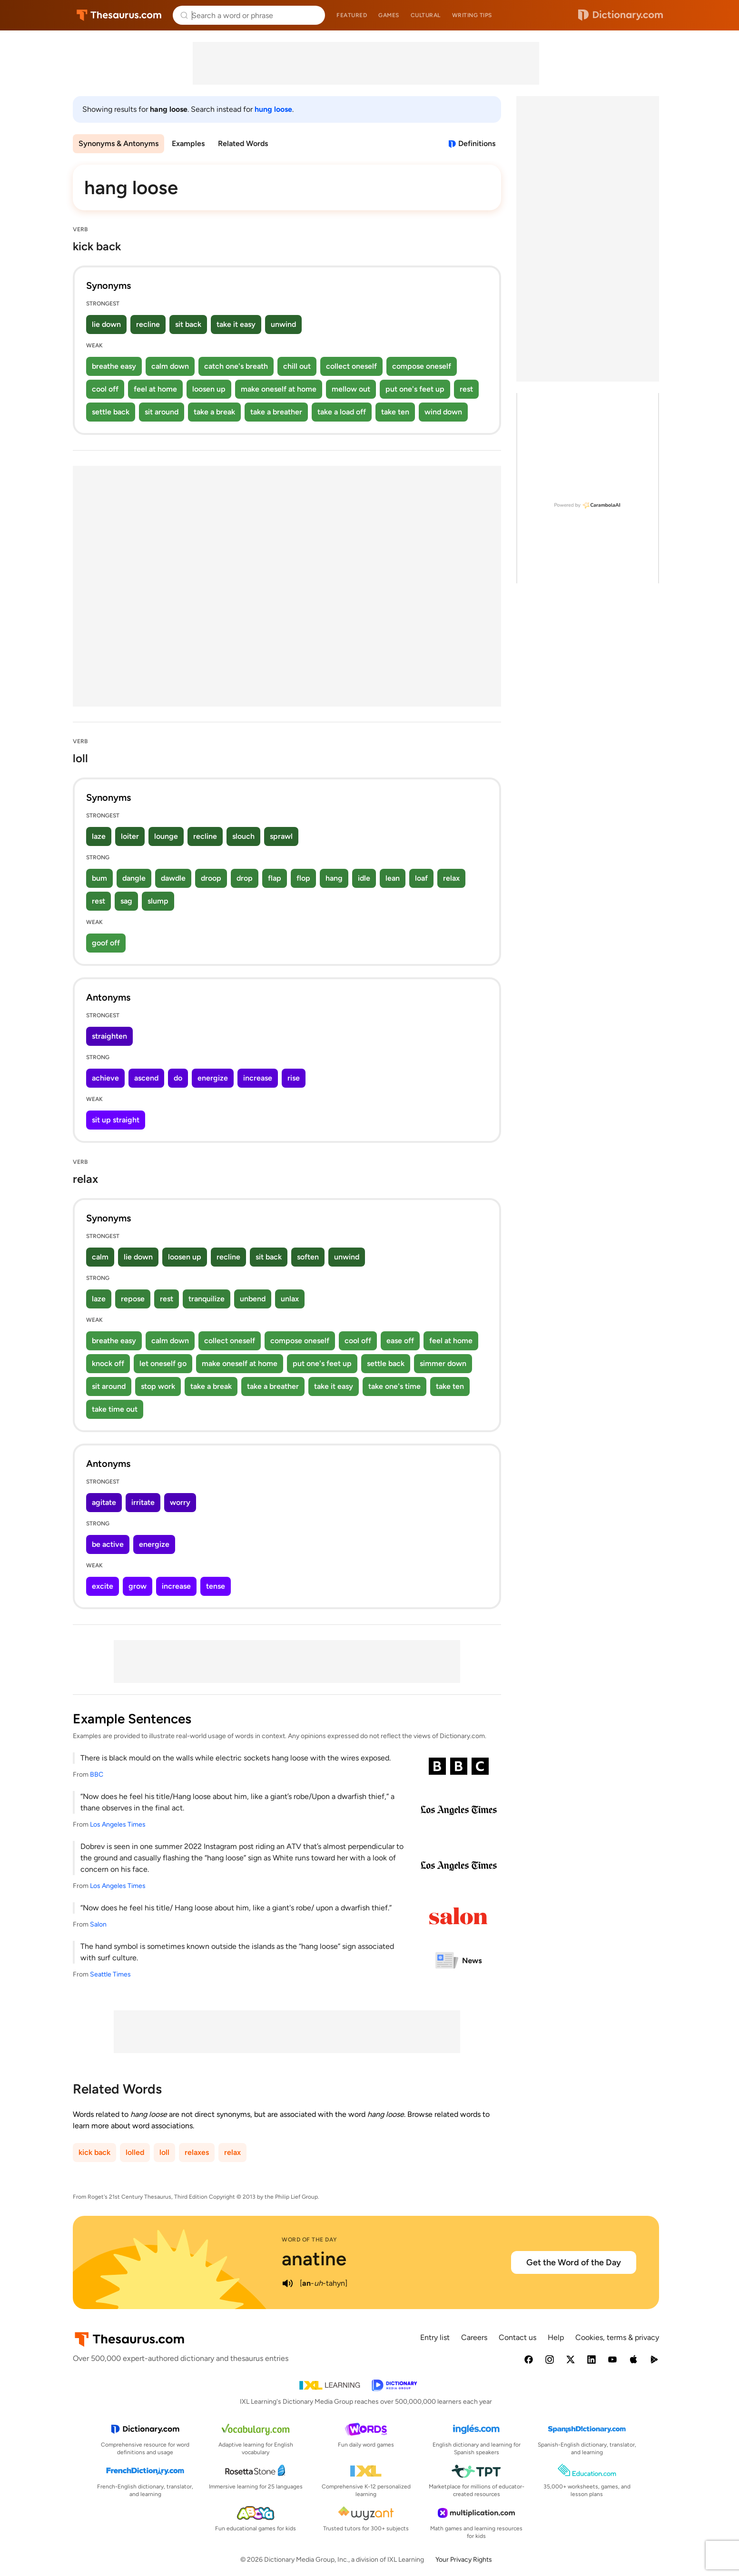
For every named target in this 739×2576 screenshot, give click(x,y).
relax (451, 878)
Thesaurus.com (119, 15)
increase (257, 1077)
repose (133, 1298)
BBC (96, 1774)
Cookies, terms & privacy (617, 2337)
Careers (474, 2337)
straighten (109, 1036)
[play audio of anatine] (287, 2283)
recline (148, 324)
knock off (108, 1363)
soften (308, 1256)
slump (158, 900)
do (178, 1077)
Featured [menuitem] (351, 15)
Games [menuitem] (388, 15)
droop (211, 878)
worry (180, 1502)
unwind (283, 324)
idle (364, 878)
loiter (130, 836)
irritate (143, 1502)
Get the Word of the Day (573, 2262)
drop (244, 878)
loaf (421, 878)
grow (137, 1586)
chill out (297, 366)
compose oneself (421, 366)
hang (334, 878)
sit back (188, 324)
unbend (253, 1298)
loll (164, 2152)
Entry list (435, 2337)
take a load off (341, 411)
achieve (105, 1077)
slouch (243, 836)
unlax (290, 1298)
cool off (105, 388)
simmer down (443, 1363)
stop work (158, 1386)
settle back (110, 411)
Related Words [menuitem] (243, 143)
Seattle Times (110, 1974)
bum (99, 878)
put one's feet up (414, 388)
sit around (161, 411)
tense (215, 1586)
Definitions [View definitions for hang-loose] (476, 143)
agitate (104, 1502)
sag (126, 900)
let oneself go (163, 1363)
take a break (214, 411)
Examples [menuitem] (188, 143)
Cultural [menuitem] (426, 15)
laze (99, 836)
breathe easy (114, 366)
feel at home (155, 388)
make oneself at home (278, 388)
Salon (98, 1924)
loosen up (209, 388)
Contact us (517, 2337)
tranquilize (206, 1298)
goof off (106, 942)
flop (303, 878)
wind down (443, 411)
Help (556, 2337)
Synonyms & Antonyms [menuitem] (118, 143)
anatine (314, 2258)
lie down (106, 324)
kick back (94, 2152)
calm (100, 1256)
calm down (170, 366)
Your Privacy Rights (463, 2560)
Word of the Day (309, 2239)
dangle (134, 878)
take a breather (276, 411)
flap (274, 878)
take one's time (394, 1386)
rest (466, 388)
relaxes (197, 2152)
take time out (115, 1409)
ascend (146, 1077)
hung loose (273, 109)
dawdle (173, 878)
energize (212, 1077)
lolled (135, 2152)
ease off (400, 1340)
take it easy (236, 324)
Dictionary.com (620, 15)
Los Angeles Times (118, 1824)
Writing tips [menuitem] (472, 15)
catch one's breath (236, 366)
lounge (166, 836)
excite (102, 1586)
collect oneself (351, 366)
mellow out (351, 388)
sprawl (281, 836)
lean (392, 878)
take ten (395, 411)
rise (293, 1077)
